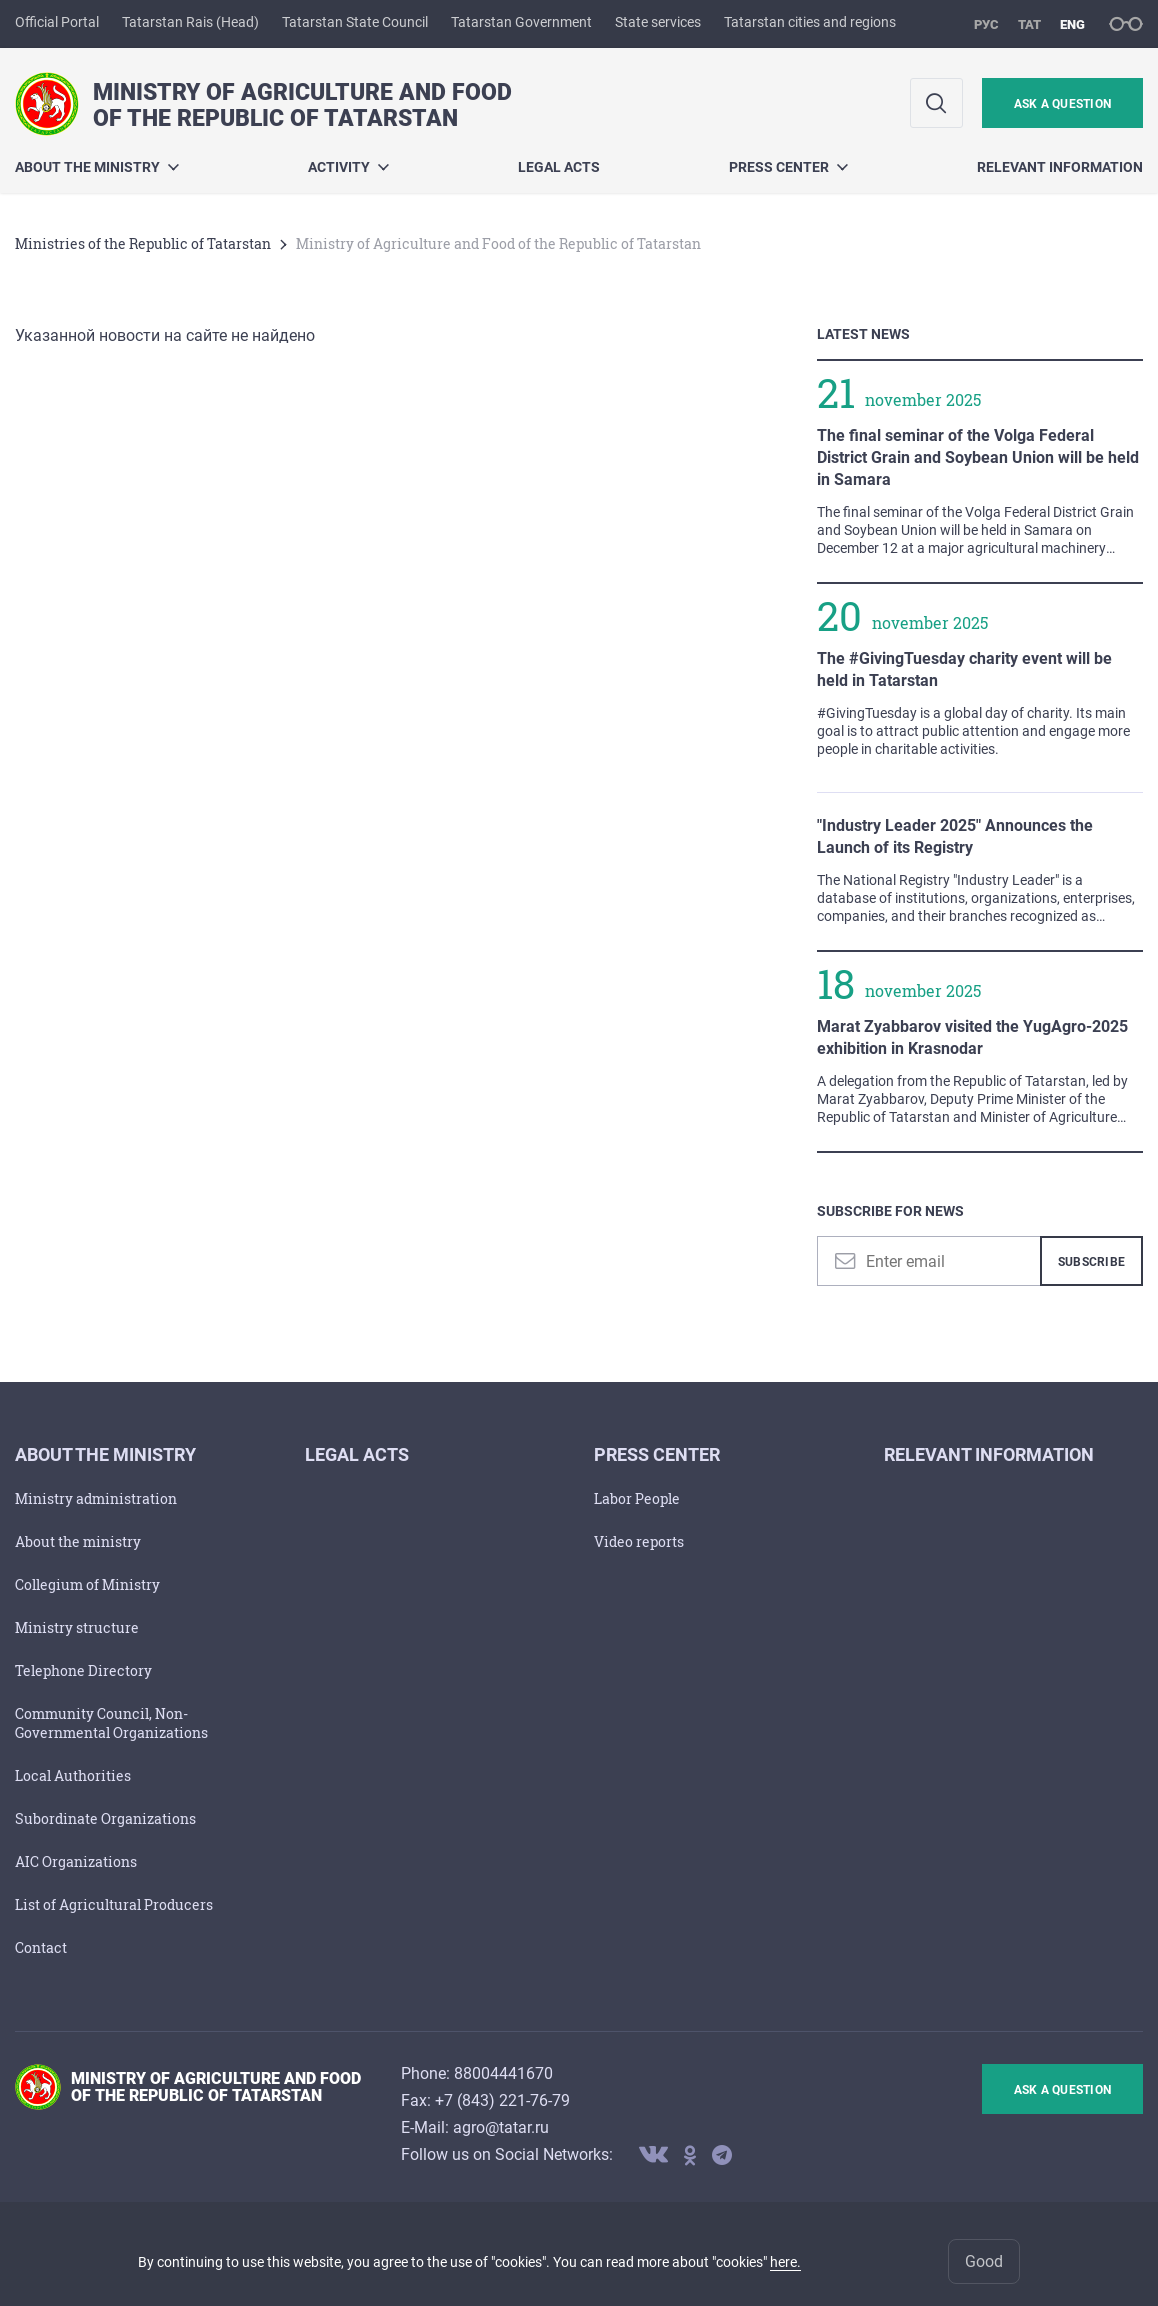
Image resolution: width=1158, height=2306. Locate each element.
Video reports (639, 1541)
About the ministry (97, 167)
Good (984, 2261)
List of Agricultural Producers (114, 1904)
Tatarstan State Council (355, 22)
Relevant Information (1060, 167)
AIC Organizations (76, 1861)
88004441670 (503, 2073)
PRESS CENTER (788, 167)
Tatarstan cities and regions (810, 22)
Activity (348, 167)
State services (658, 22)
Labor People (637, 1498)
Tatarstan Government (521, 22)
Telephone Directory (83, 1670)
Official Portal (57, 22)
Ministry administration (96, 1498)
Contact (41, 1947)
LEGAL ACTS (559, 167)
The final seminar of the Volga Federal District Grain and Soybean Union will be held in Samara (978, 457)
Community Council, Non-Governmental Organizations (111, 1723)
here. (785, 2262)
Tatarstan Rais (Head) (190, 22)
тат (1029, 24)
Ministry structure (77, 1627)
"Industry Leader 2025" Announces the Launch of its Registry (955, 836)
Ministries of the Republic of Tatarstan (143, 243)
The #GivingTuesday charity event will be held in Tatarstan (964, 669)
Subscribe (1091, 1262)
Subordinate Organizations (105, 1818)
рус (986, 24)
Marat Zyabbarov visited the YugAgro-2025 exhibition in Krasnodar (972, 1037)
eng (1072, 24)
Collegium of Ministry (87, 1584)
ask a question (1062, 104)
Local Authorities (73, 1775)
